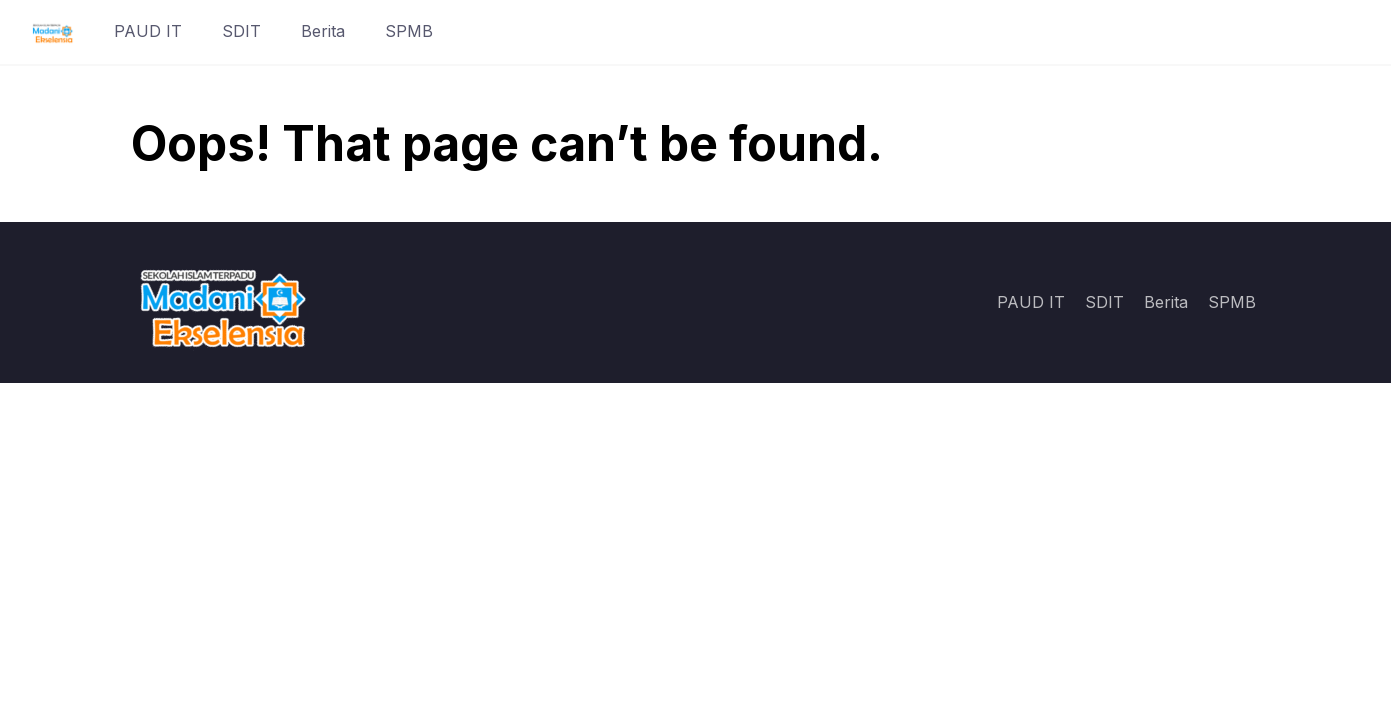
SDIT (241, 31)
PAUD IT (148, 31)
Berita (323, 31)
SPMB (409, 31)
